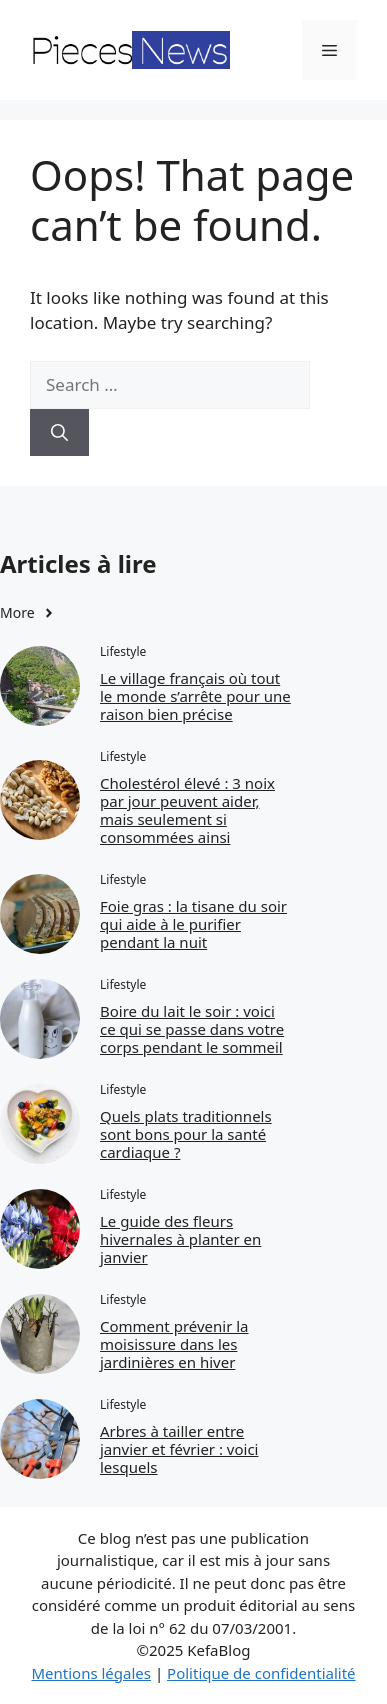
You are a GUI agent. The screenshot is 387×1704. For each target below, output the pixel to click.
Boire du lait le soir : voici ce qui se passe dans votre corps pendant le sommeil (192, 1029)
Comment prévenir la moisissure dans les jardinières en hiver (174, 1344)
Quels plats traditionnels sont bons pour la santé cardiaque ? (186, 1134)
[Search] (59, 433)
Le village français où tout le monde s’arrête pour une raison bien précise (195, 696)
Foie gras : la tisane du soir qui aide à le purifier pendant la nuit (193, 924)
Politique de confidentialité (261, 1673)
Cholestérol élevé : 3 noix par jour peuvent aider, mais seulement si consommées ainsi (187, 810)
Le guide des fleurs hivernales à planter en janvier (180, 1239)
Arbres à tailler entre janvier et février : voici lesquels (179, 1449)
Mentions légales (91, 1673)
